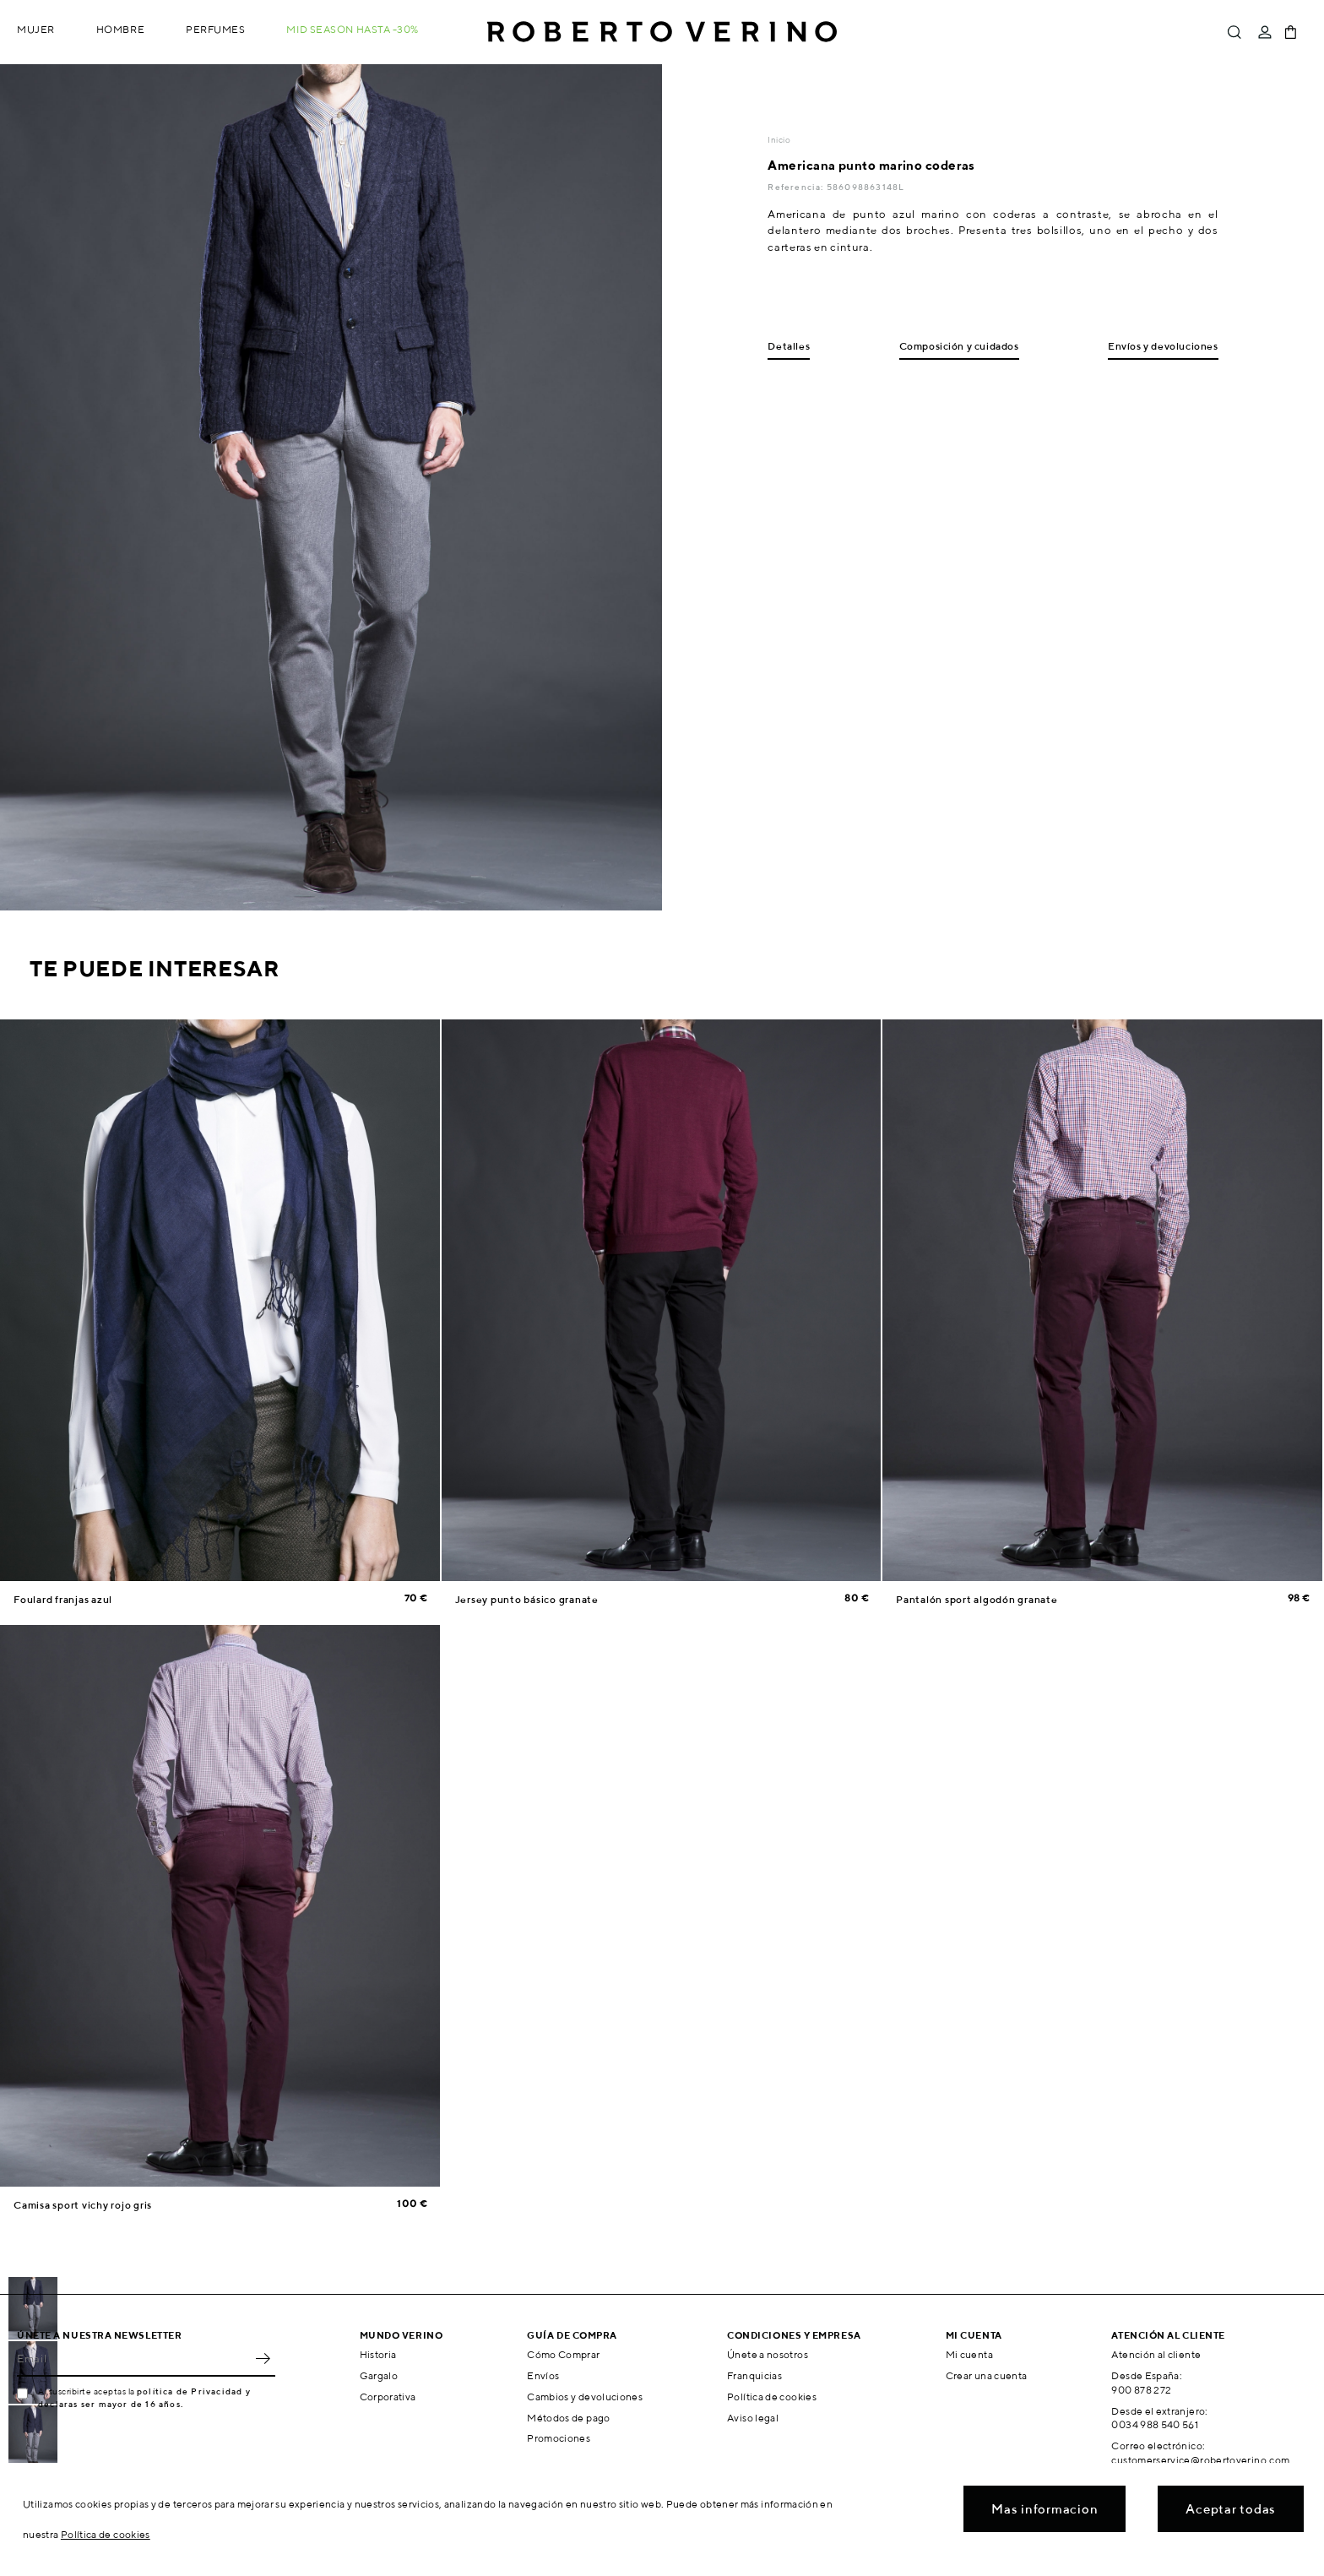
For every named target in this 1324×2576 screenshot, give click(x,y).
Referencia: (797, 187)
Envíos (543, 2375)
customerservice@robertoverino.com (1200, 2460)
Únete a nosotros (767, 2354)
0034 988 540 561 (1154, 2424)
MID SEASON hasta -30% (352, 29)
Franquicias (754, 2375)
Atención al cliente (1156, 2354)
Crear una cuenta (987, 2375)
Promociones (558, 2438)
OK (262, 2358)
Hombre (120, 29)
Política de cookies (772, 2396)
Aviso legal (753, 2417)
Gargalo (379, 2375)
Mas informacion (1044, 2509)
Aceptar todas (1231, 2509)
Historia (378, 2354)
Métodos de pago (568, 2417)
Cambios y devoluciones (585, 2396)
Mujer (36, 29)
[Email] (133, 2358)
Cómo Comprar (563, 2354)
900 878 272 (1141, 2389)
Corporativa (388, 2396)
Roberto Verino (662, 32)
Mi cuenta (969, 2354)
